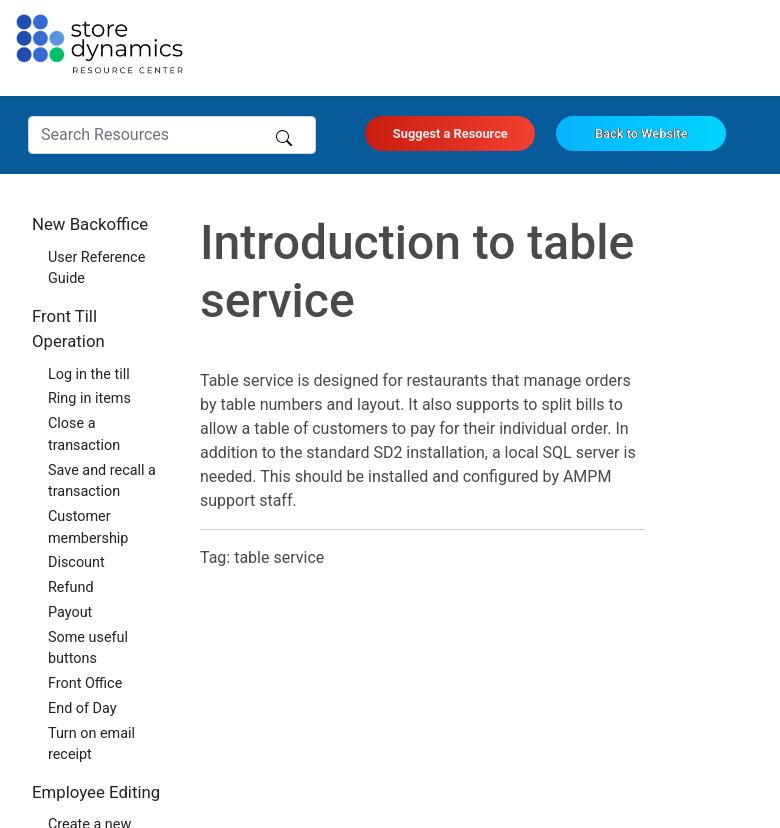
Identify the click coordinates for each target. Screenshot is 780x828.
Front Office (85, 683)
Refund (71, 587)
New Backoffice (90, 224)
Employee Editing (96, 792)
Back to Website (641, 133)
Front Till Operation (68, 328)
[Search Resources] (172, 135)
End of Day (82, 708)
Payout (70, 612)
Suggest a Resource (450, 133)
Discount (76, 562)
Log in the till (89, 374)
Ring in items (89, 398)
